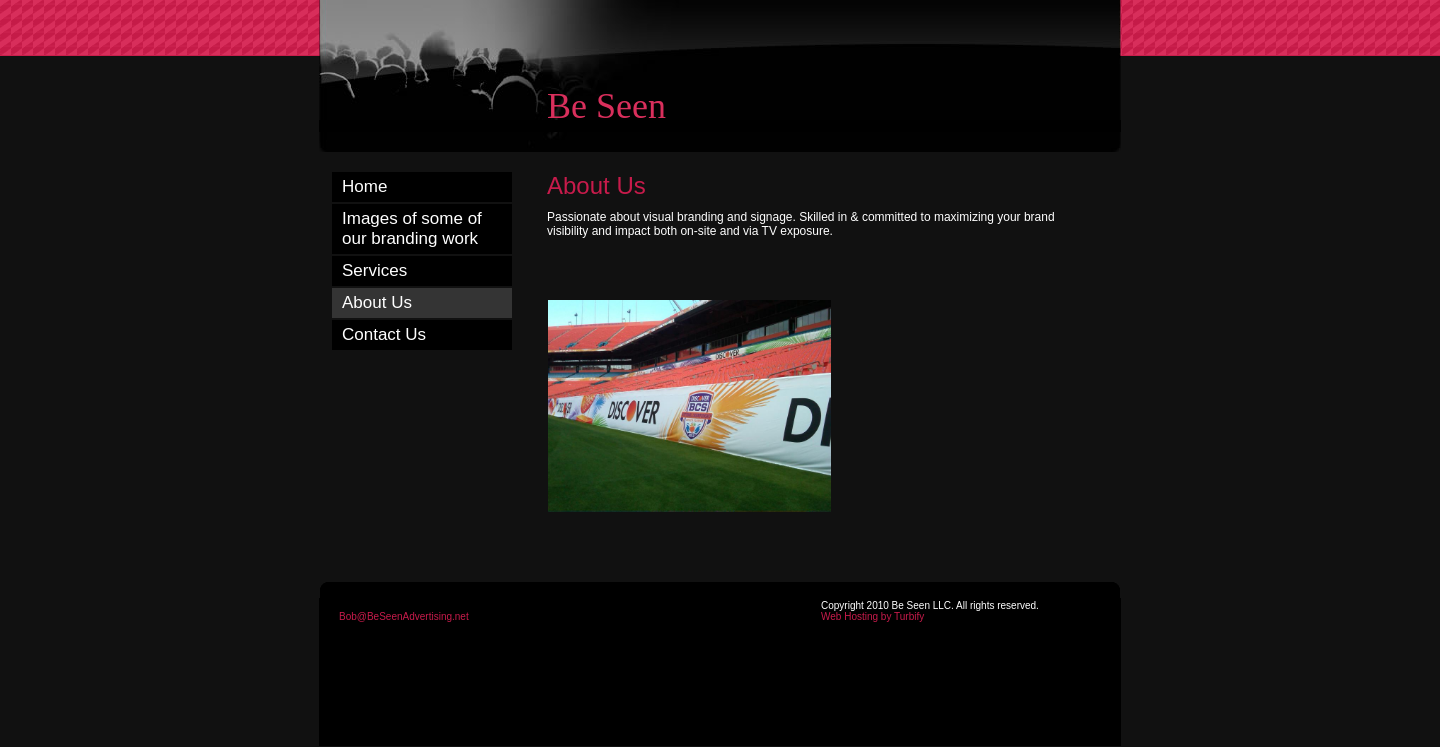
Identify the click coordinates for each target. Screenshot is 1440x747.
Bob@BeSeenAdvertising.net (404, 616)
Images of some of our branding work (412, 228)
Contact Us (384, 334)
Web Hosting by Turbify (872, 616)
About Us (377, 302)
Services (374, 270)
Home (364, 186)
